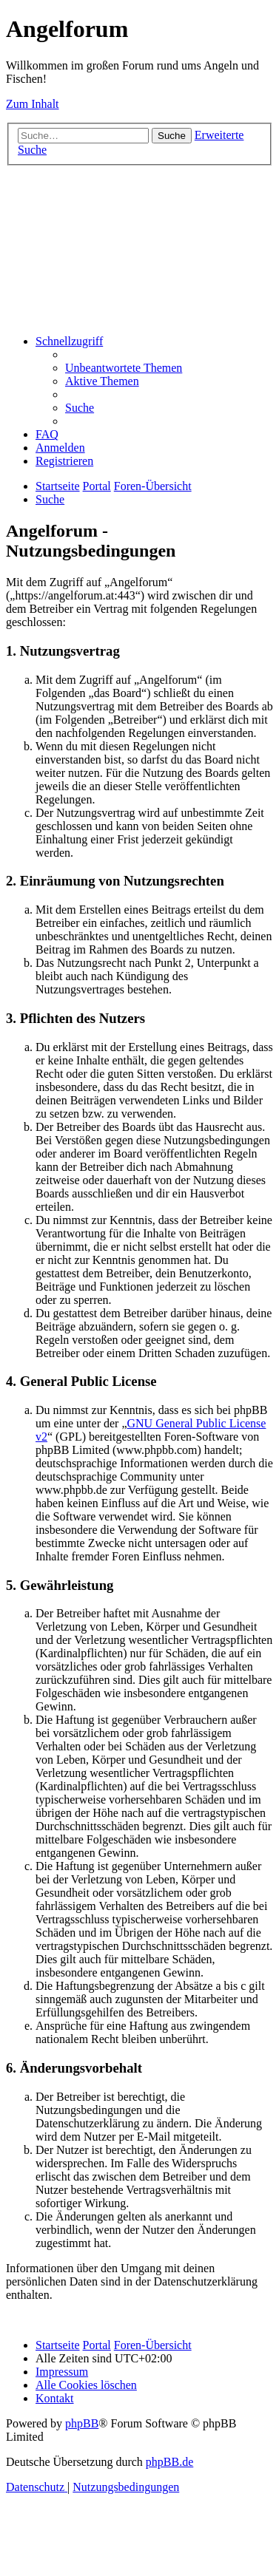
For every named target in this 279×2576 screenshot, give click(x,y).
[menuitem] (123, 367)
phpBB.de (169, 2462)
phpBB (81, 2423)
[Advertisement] (139, 248)
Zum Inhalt (32, 104)
